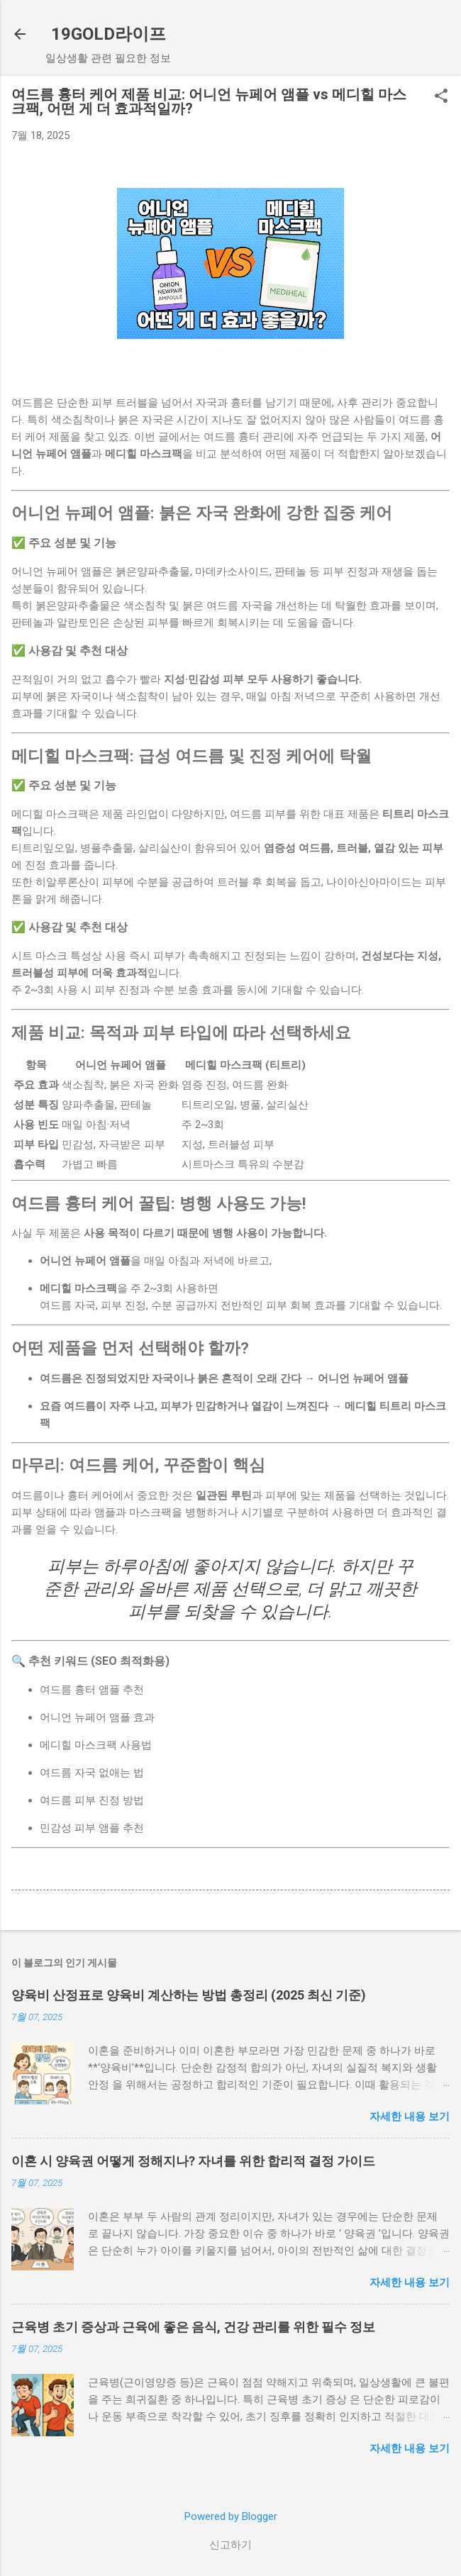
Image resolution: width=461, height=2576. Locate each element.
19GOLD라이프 (108, 34)
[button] (441, 97)
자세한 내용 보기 (410, 2116)
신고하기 (230, 2544)
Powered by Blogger (230, 2516)
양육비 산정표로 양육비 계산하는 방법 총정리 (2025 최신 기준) (188, 1994)
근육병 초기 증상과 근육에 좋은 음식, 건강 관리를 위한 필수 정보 (193, 2326)
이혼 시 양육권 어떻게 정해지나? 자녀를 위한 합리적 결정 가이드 (193, 2160)
